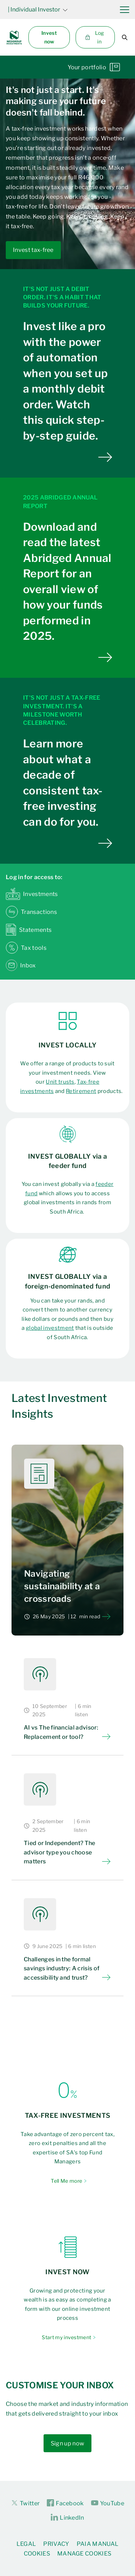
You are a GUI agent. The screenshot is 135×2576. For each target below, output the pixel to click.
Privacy (56, 2543)
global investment (50, 1328)
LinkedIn (67, 2517)
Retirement (81, 1091)
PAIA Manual (98, 2543)
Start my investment (66, 2337)
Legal (26, 2543)
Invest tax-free (33, 250)
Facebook (65, 2503)
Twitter (25, 2502)
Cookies (37, 2553)
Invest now (49, 37)
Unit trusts (60, 1082)
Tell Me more (66, 2181)
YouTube (107, 2503)
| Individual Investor (38, 9)
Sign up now (68, 2443)
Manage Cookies (84, 2553)
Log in (94, 37)
